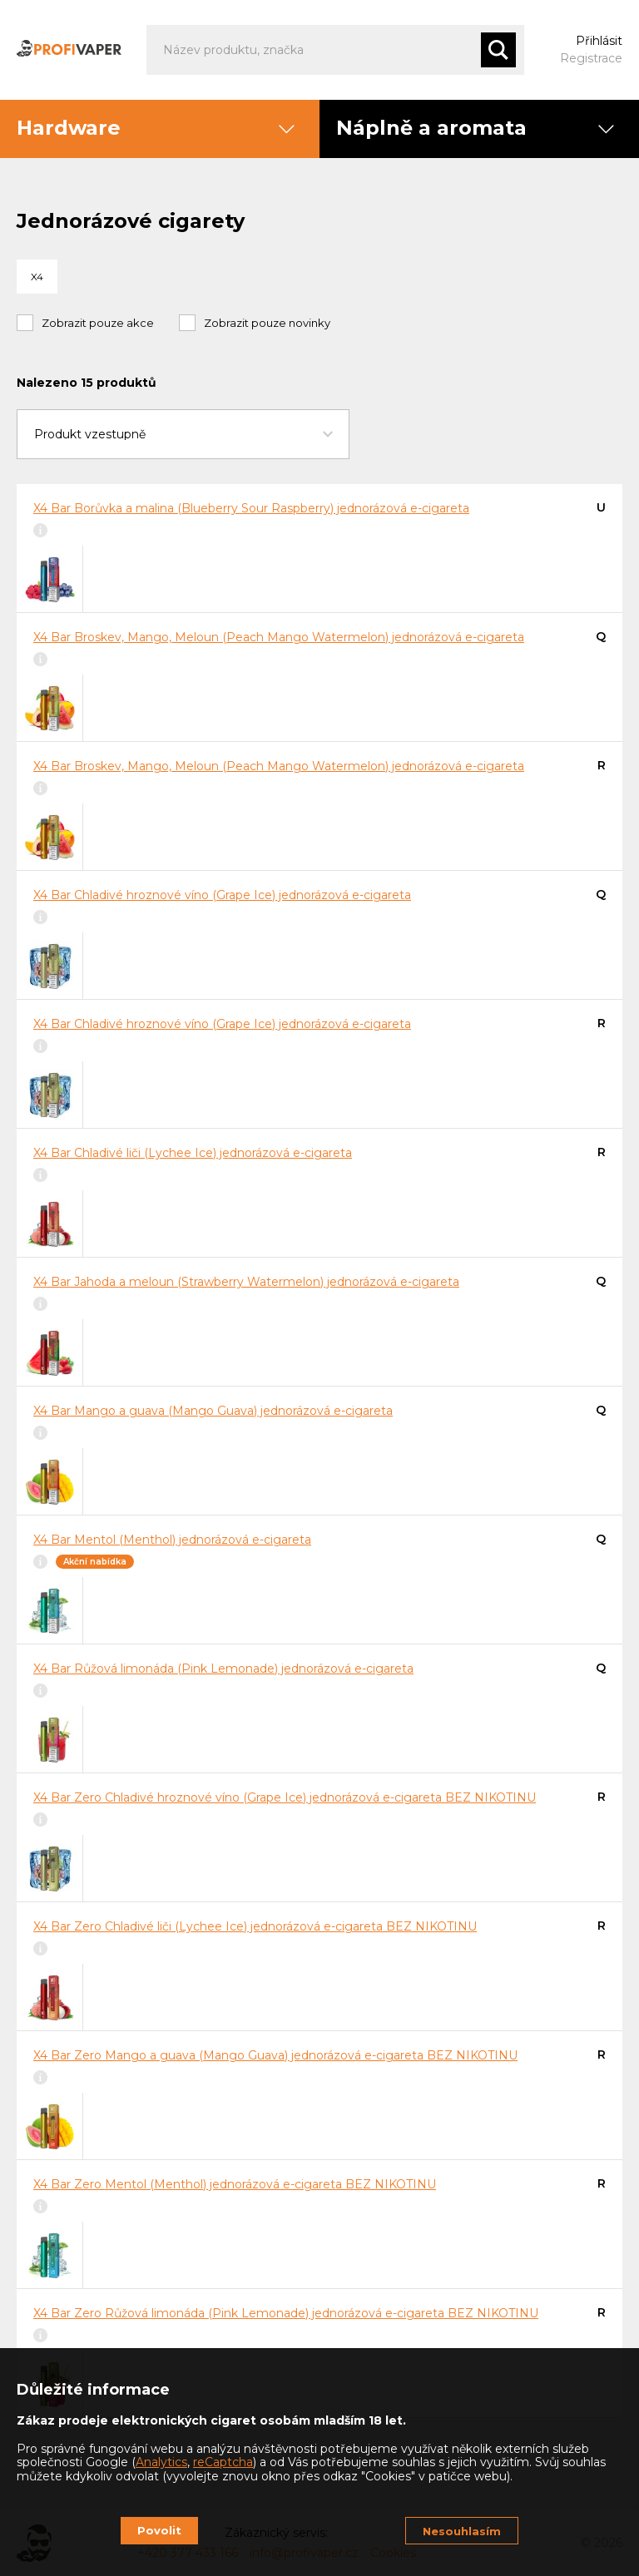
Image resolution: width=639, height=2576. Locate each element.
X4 (37, 276)
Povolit (159, 2530)
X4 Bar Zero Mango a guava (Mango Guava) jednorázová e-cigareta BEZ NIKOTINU (275, 2055)
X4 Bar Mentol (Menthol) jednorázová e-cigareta (172, 1539)
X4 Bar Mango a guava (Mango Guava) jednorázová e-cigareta (213, 1410)
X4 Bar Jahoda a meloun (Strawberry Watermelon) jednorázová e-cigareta (246, 1281)
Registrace (591, 58)
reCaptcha (223, 2462)
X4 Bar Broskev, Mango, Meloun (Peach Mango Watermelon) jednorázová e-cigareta (278, 637)
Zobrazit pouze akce (98, 322)
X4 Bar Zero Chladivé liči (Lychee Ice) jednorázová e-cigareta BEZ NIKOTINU (255, 1926)
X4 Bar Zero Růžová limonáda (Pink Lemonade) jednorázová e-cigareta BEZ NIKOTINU (285, 2313)
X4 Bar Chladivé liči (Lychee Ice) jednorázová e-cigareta (192, 1152)
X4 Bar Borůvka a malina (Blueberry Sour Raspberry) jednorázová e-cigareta (251, 508)
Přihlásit (599, 40)
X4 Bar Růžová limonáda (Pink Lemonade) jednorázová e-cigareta (223, 1668)
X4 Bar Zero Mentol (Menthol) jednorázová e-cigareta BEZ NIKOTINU (234, 2184)
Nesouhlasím (462, 2531)
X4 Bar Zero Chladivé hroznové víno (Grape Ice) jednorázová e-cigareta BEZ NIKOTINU (284, 1797)
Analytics (161, 2462)
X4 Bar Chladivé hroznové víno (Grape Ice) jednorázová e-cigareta (222, 895)
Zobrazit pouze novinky (267, 322)
